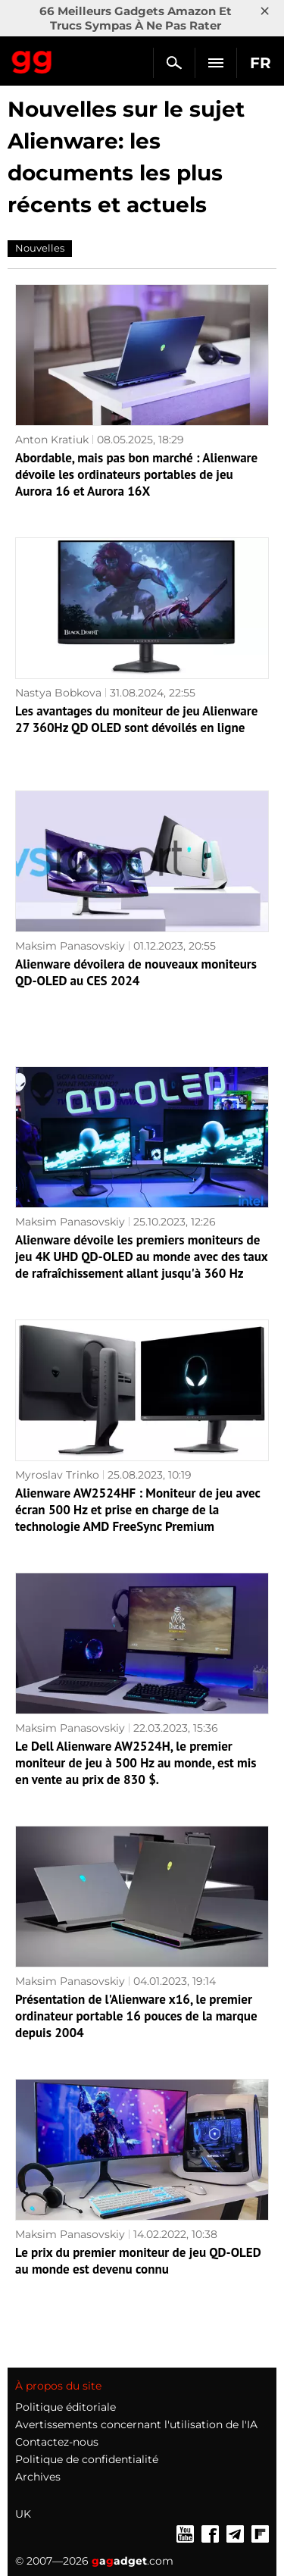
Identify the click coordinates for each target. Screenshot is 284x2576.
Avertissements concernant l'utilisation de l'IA (136, 2424)
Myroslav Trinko (57, 1474)
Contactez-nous (56, 2442)
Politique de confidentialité (86, 2459)
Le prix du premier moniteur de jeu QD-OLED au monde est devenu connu (138, 2260)
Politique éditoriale (65, 2407)
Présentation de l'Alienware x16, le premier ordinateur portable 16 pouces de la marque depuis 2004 (136, 2016)
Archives (38, 2477)
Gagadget (32, 59)
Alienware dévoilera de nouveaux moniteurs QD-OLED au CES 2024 (136, 972)
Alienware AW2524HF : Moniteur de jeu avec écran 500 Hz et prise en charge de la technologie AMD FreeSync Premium (137, 1510)
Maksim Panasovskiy (70, 945)
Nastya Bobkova (58, 692)
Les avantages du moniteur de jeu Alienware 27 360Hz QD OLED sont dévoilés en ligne (136, 719)
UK (23, 2514)
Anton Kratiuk (52, 439)
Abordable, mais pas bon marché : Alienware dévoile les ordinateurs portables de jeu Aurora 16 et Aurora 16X (136, 474)
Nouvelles (39, 248)
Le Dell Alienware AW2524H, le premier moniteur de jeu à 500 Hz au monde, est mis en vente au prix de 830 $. (136, 1763)
